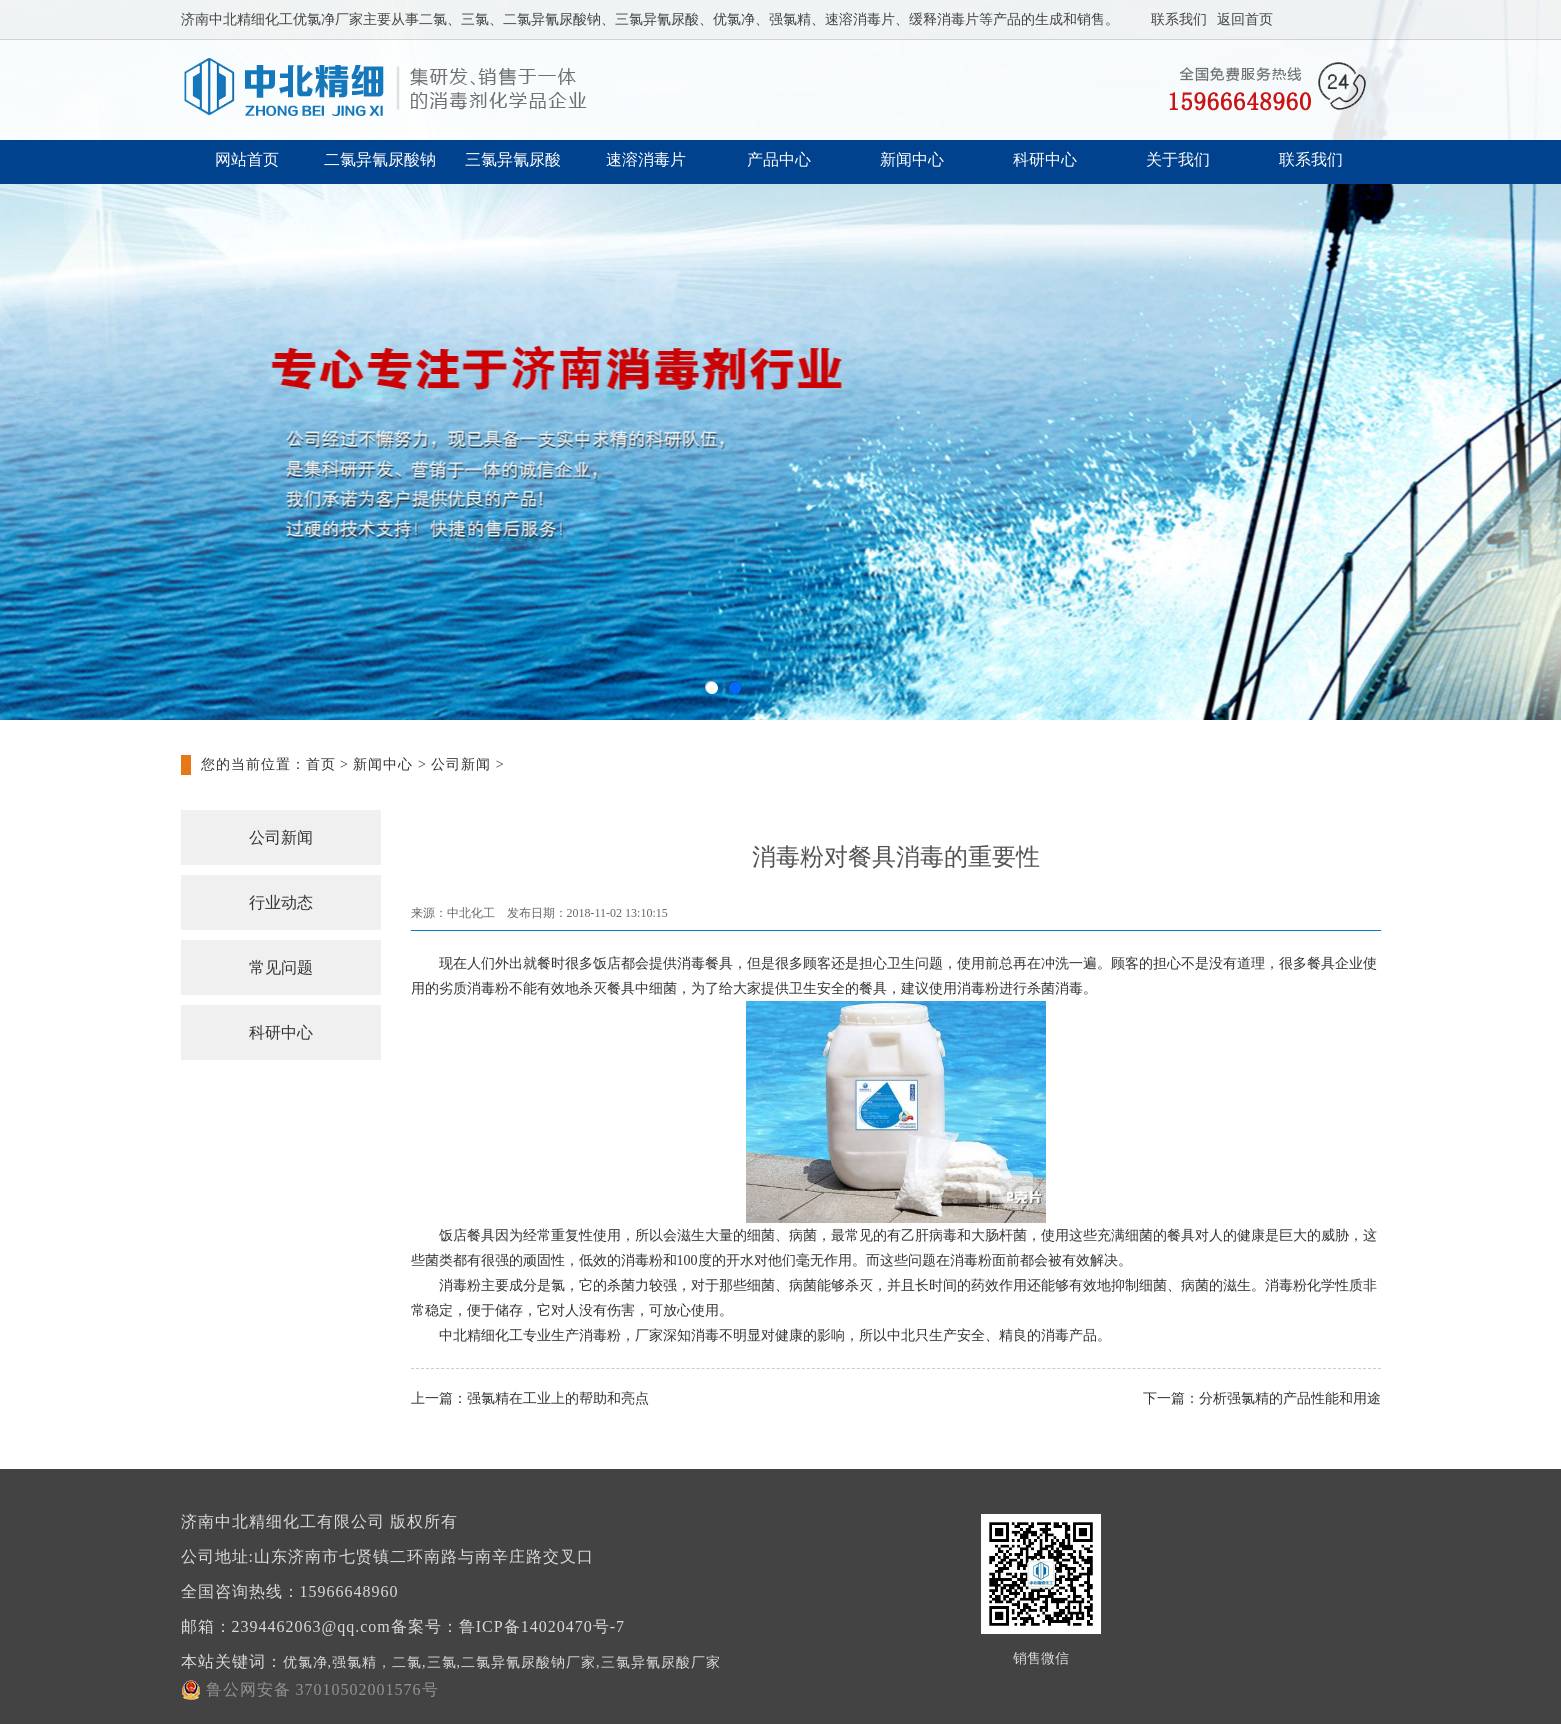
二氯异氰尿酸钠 (380, 159)
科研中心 (1045, 159)
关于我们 (1178, 159)
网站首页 (247, 159)
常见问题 (281, 967)
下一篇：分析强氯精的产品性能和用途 (1262, 1398)
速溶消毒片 (646, 159)
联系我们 (1179, 19)
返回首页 (1245, 19)
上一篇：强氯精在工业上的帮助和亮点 (530, 1398)
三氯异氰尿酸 (513, 159)
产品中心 (779, 159)
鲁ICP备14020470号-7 (542, 1626)
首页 (321, 764)
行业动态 (281, 902)
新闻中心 (912, 159)
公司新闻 (461, 764)
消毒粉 (978, 988)
